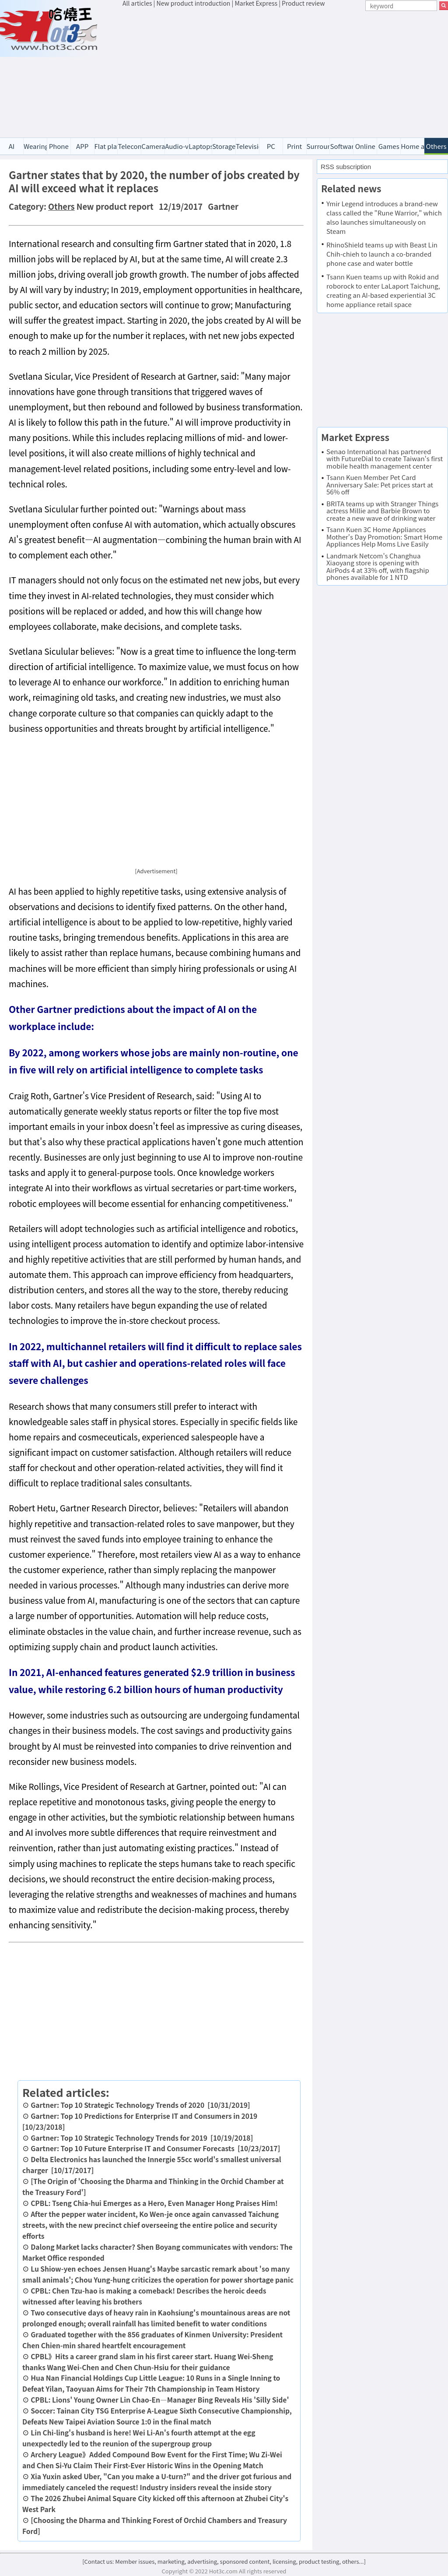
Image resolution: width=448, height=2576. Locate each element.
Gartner (223, 206)
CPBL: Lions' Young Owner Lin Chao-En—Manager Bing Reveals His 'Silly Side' (160, 2399)
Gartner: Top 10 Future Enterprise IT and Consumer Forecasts (132, 2148)
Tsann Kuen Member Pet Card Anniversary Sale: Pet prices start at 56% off (379, 484)
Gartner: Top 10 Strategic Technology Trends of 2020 (117, 2105)
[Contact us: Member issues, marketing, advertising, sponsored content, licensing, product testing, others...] (224, 2561)
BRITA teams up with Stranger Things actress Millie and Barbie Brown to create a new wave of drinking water (382, 510)
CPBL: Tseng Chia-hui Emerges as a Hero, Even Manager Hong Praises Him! (154, 2203)
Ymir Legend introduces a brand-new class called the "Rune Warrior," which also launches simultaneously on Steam (384, 217)
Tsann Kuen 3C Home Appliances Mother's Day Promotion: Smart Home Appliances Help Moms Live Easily (384, 536)
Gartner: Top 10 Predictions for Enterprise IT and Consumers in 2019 (144, 2116)
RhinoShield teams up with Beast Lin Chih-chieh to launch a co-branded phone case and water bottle (382, 254)
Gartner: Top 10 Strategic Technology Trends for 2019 (119, 2137)
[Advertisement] (285, 73)
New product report (115, 206)
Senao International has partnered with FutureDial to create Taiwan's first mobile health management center (384, 458)
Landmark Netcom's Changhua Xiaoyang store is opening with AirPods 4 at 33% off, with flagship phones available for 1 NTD (377, 566)
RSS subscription (346, 166)
